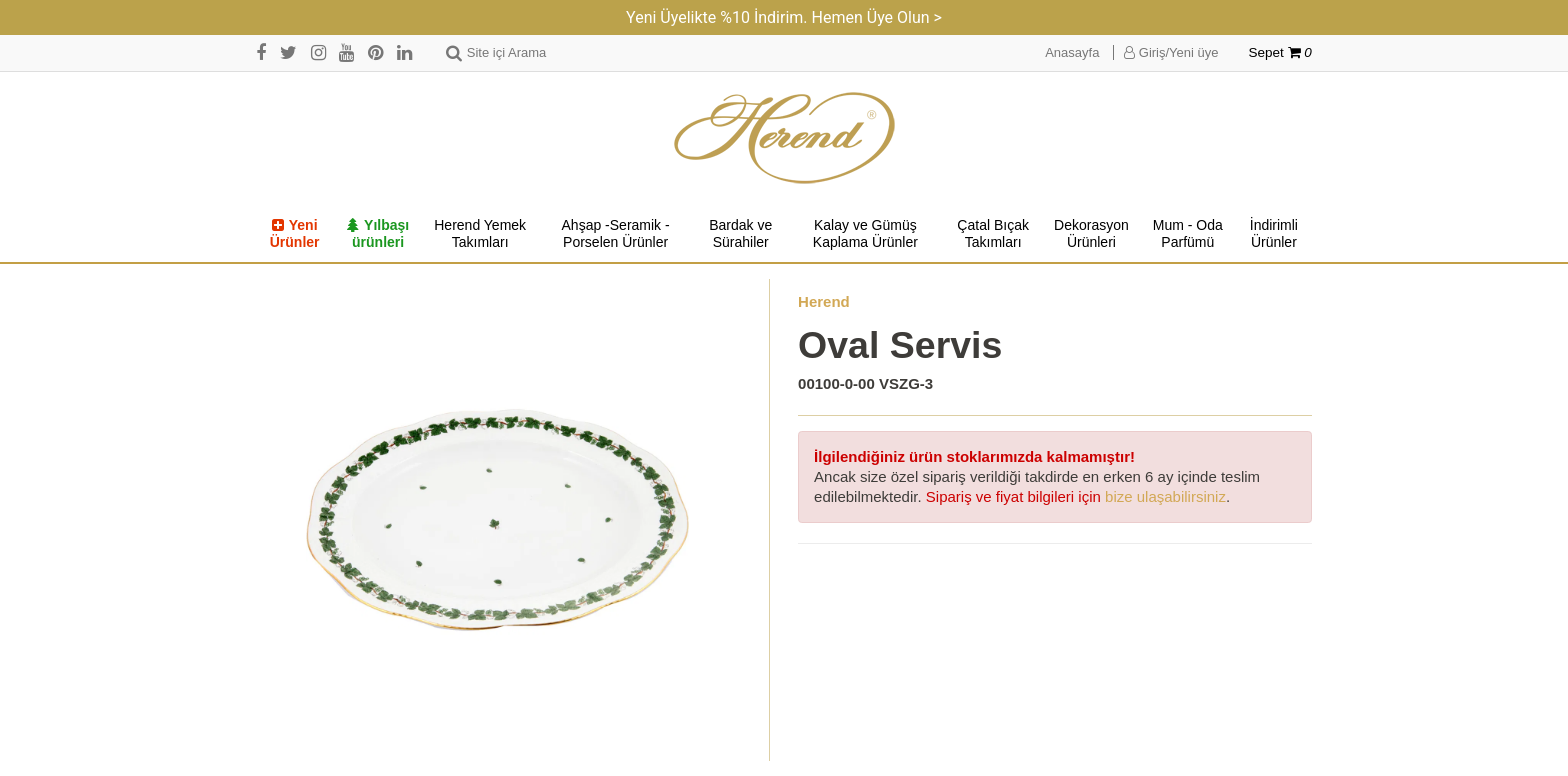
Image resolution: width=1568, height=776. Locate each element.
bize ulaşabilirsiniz (1165, 496)
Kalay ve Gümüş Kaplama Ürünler (865, 234)
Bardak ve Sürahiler (740, 234)
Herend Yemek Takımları (480, 234)
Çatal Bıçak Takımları (993, 234)
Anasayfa (1072, 52)
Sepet (1280, 52)
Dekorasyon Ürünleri (1091, 234)
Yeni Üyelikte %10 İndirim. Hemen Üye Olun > (784, 17)
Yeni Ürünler (295, 234)
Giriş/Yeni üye (1171, 52)
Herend (824, 301)
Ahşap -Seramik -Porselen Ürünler (616, 234)
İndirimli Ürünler (1274, 234)
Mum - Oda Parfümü (1188, 234)
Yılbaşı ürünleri (378, 234)
